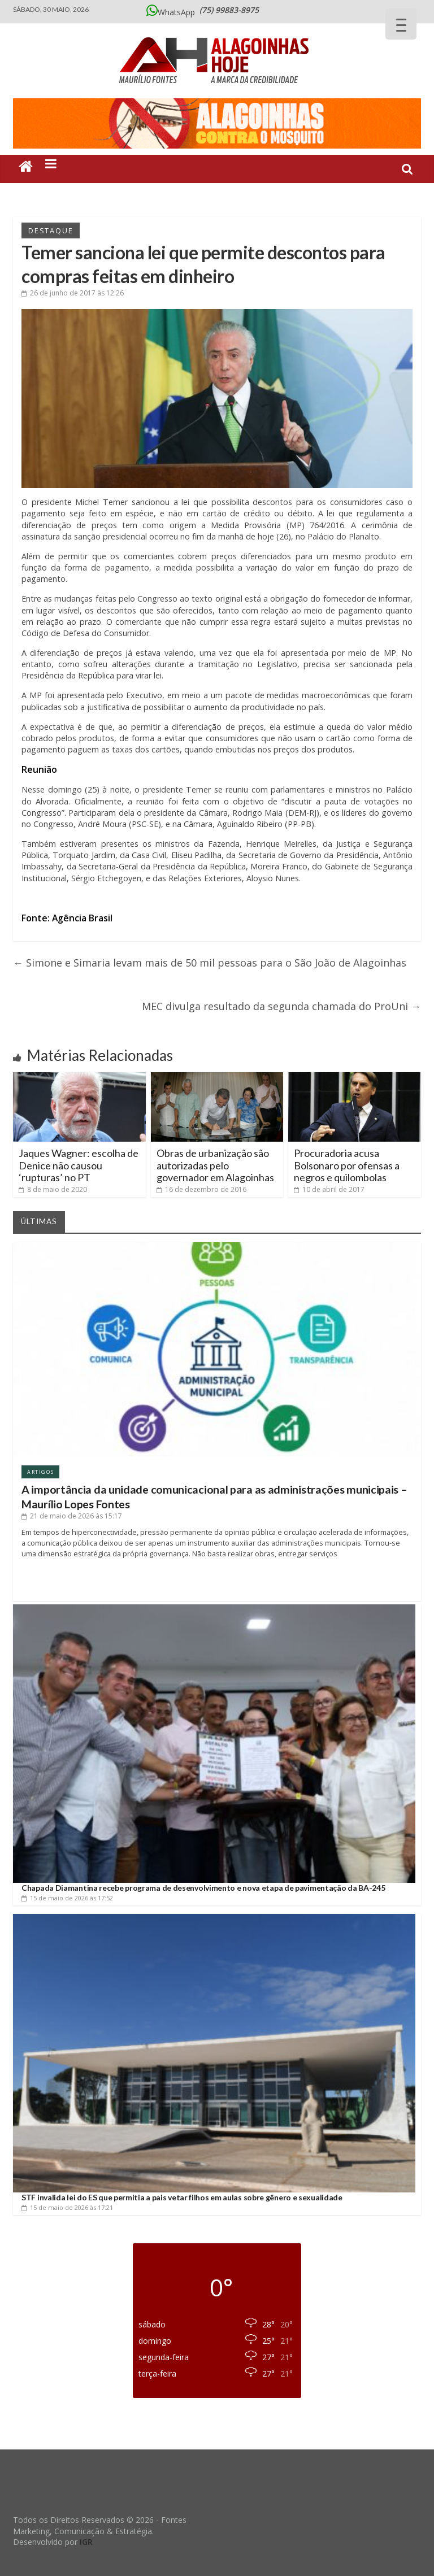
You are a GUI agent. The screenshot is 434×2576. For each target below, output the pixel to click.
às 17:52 (67, 1898)
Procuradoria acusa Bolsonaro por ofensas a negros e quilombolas (347, 1165)
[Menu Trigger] (400, 24)
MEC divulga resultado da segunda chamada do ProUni (281, 1006)
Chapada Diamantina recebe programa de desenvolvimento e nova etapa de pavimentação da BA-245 (203, 1887)
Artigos (40, 1472)
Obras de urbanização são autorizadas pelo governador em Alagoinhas (215, 1165)
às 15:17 (71, 1516)
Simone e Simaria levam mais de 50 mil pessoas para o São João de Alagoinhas (209, 962)
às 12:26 (72, 293)
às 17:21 (67, 2207)
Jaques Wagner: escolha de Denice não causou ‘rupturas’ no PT (78, 1165)
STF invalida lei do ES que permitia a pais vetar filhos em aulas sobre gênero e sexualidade (181, 2197)
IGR (86, 2541)
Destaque (50, 230)
